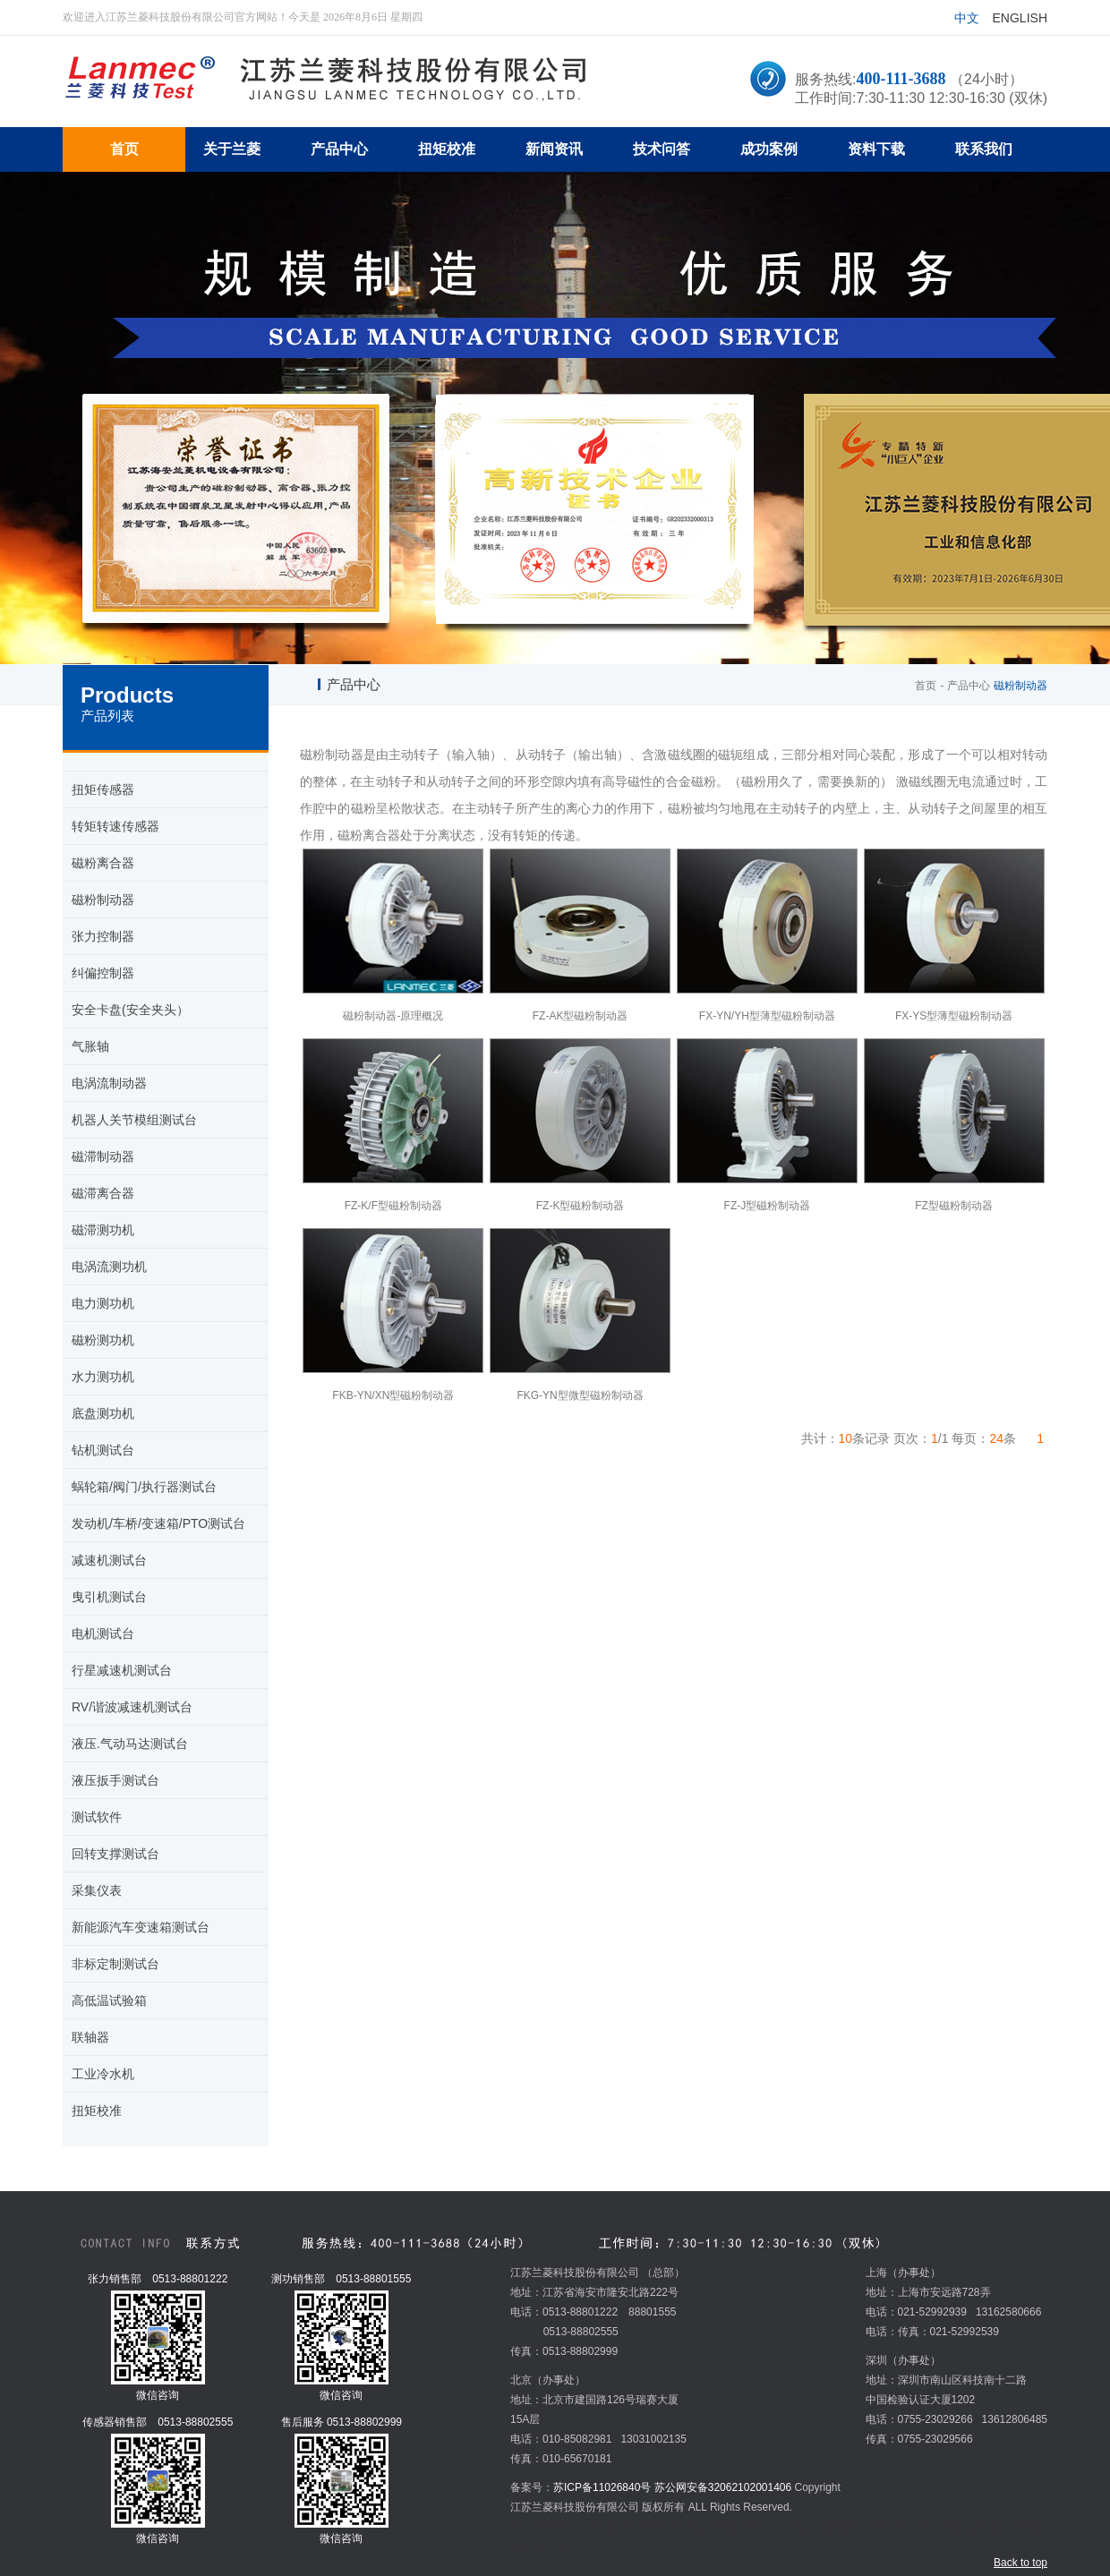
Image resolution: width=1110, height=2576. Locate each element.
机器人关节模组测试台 (134, 1120)
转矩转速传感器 (115, 826)
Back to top (1020, 2562)
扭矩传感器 (103, 789)
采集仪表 (97, 1890)
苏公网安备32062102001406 (722, 2487)
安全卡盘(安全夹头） (130, 1009)
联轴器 (90, 2037)
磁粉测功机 (103, 1340)
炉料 (754, 2527)
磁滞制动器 (103, 1156)
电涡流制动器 (109, 1083)
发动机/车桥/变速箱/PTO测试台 (158, 1523)
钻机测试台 (103, 1450)
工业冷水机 (103, 2074)
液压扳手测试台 (115, 1780)
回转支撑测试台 (115, 1854)
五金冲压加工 (801, 2527)
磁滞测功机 (103, 1230)
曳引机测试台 (109, 1597)
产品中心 (968, 685)
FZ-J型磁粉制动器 (767, 1205)
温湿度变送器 (868, 2527)
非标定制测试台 (115, 1964)
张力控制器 (103, 936)
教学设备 (531, 2546)
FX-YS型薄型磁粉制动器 (953, 1016)
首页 (925, 685)
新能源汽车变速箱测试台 (140, 1927)
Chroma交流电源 (944, 2527)
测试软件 (97, 1817)
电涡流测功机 (109, 1266)
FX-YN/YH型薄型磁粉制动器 (767, 1016)
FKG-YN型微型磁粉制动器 (580, 1395)
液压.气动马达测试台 (130, 1743)
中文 (966, 18)
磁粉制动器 (103, 899)
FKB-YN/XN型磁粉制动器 (393, 1395)
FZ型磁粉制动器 (954, 1205)
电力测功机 (103, 1303)
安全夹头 (577, 2546)
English (1020, 18)
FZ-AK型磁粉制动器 (580, 1016)
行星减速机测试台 (122, 1670)
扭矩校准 (97, 2110)
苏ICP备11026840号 (602, 2487)
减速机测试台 (109, 1560)
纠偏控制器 (103, 973)
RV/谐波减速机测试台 (132, 1707)
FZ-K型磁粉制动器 (580, 1205)
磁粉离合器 (103, 863)
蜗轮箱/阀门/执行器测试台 (144, 1487)
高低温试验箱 (109, 2000)
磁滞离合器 (103, 1193)
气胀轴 (90, 1046)
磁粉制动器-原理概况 (393, 1016)
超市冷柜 (641, 2527)
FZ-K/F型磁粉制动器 (393, 1205)
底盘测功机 (103, 1413)
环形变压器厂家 (703, 2527)
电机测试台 (103, 1633)
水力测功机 (103, 1376)
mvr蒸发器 (592, 2527)
